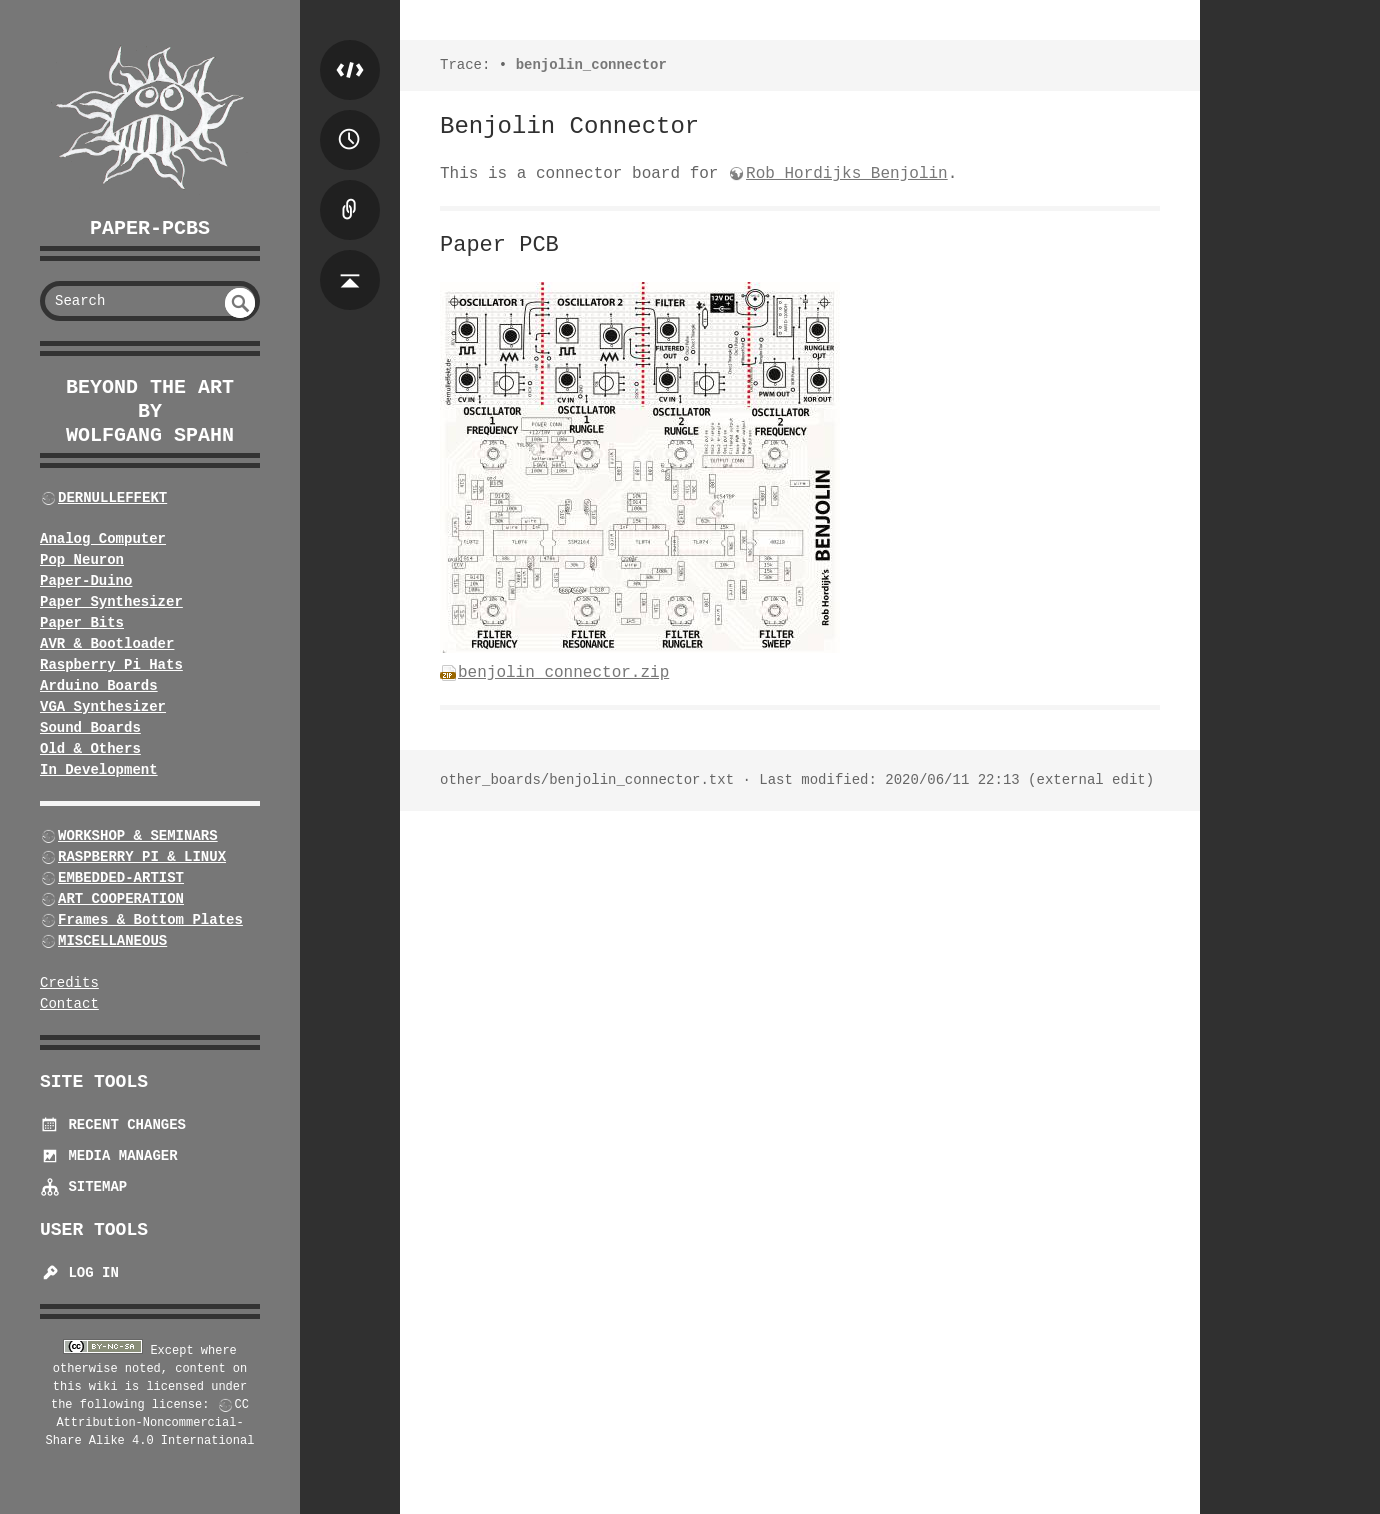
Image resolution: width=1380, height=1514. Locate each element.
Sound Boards (90, 728)
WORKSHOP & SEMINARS (138, 836)
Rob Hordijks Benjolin (847, 174)
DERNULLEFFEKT (112, 498)
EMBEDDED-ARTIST (121, 878)
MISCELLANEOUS (112, 941)
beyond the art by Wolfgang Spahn (150, 411)
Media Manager (109, 1156)
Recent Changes (113, 1125)
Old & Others (90, 749)
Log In (79, 1273)
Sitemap (83, 1187)
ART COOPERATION (121, 899)
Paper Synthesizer (111, 602)
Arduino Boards (99, 686)
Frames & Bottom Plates (150, 920)
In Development (99, 770)
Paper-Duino (86, 581)
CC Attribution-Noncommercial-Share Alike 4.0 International (150, 1423)
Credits (69, 983)
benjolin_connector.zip (563, 673)
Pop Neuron (82, 560)
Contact (69, 1004)
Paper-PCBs (150, 228)
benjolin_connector (591, 65)
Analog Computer (103, 539)
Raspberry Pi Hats (111, 665)
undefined (240, 303)
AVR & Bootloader (107, 644)
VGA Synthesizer (103, 707)
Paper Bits (82, 623)
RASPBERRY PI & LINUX (142, 857)
